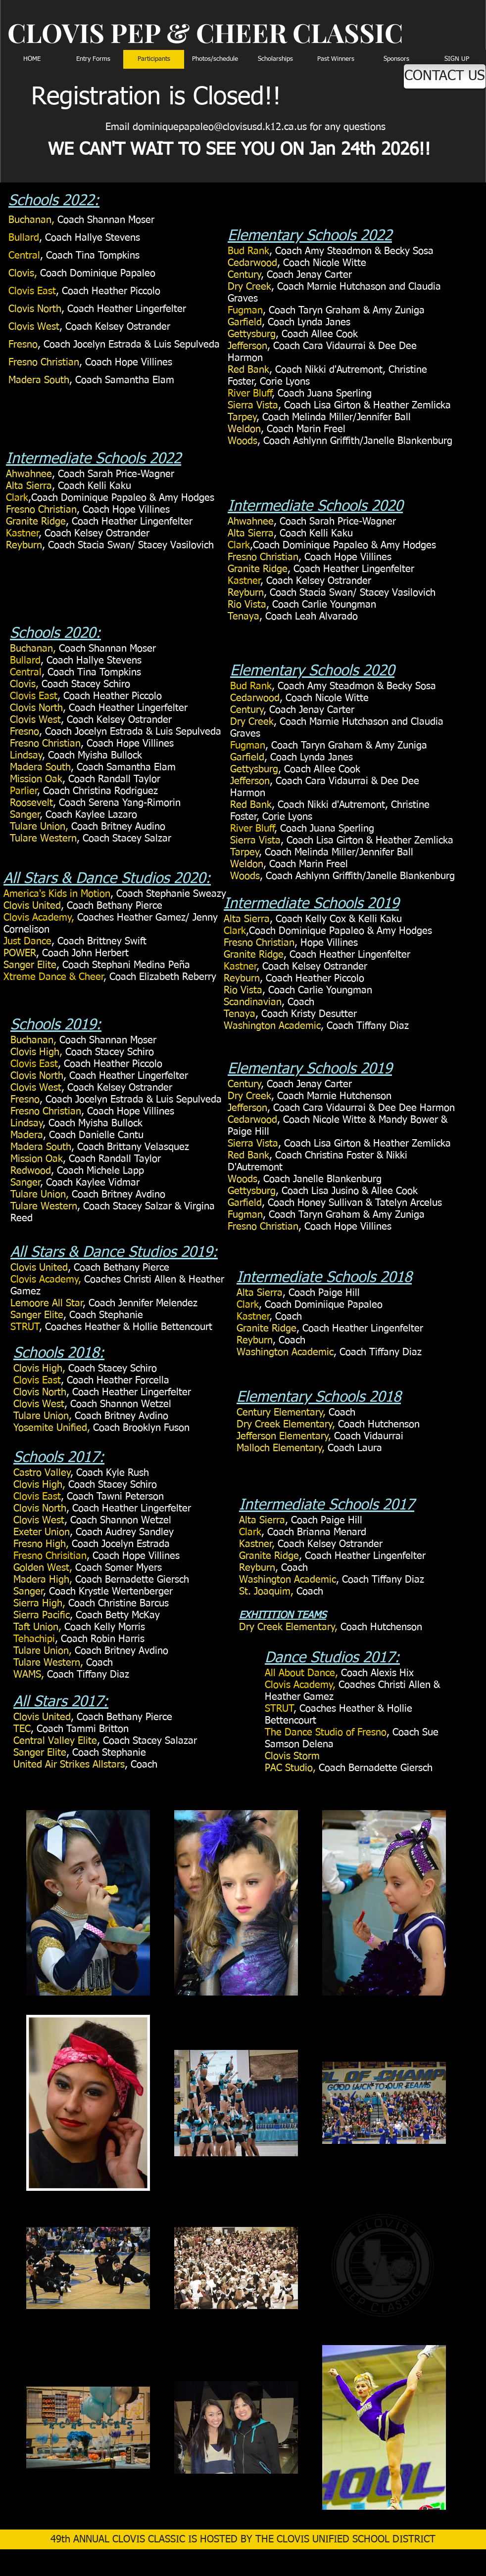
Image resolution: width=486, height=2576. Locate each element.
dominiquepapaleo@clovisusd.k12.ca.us (220, 127)
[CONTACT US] (445, 76)
